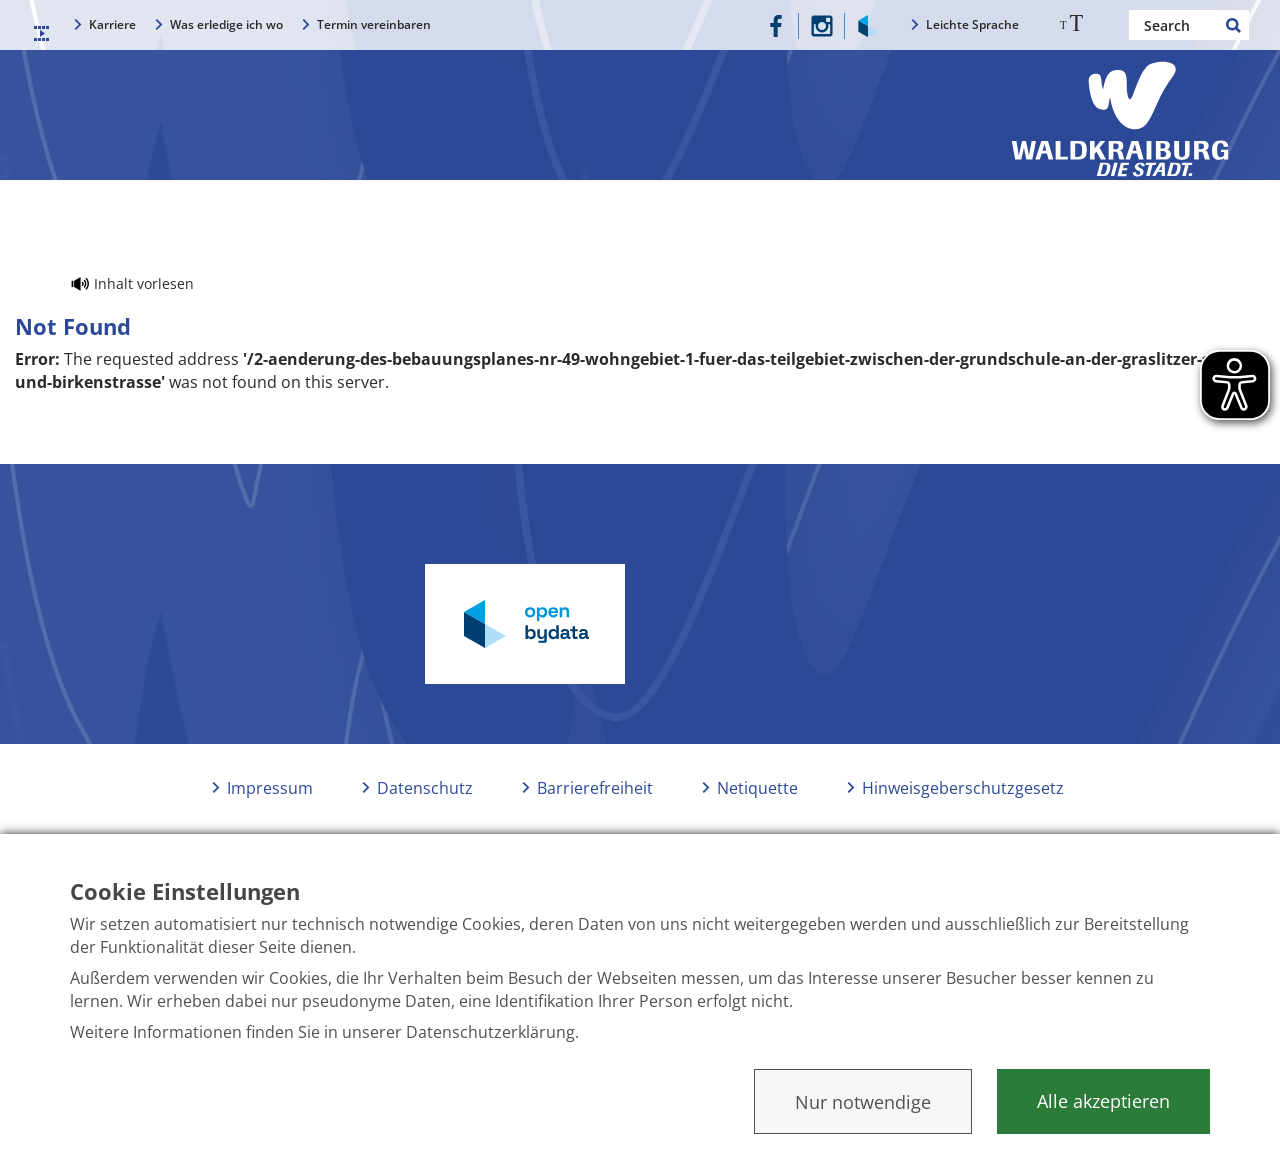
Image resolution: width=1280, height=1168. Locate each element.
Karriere (112, 24)
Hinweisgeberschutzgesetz (963, 788)
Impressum (270, 788)
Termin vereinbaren (374, 24)
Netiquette (757, 788)
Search (1234, 25)
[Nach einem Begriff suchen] (1189, 25)
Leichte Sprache (972, 24)
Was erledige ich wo (226, 24)
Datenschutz (425, 788)
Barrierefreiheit (595, 788)
